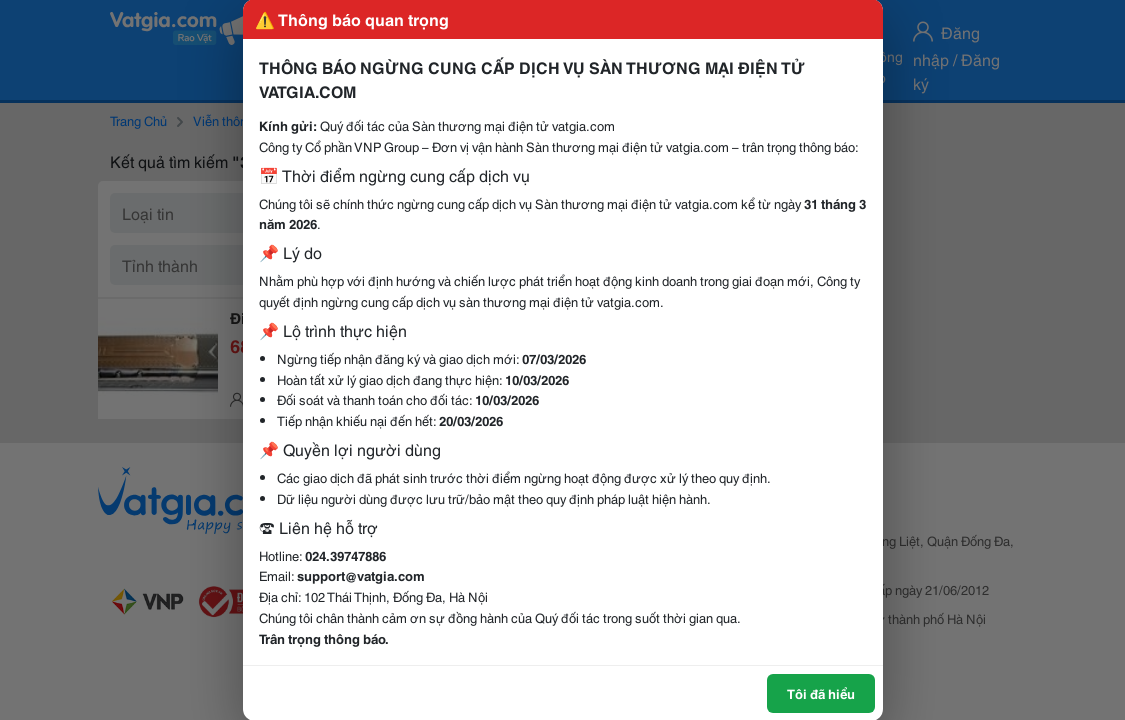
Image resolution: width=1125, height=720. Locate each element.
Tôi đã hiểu (821, 693)
